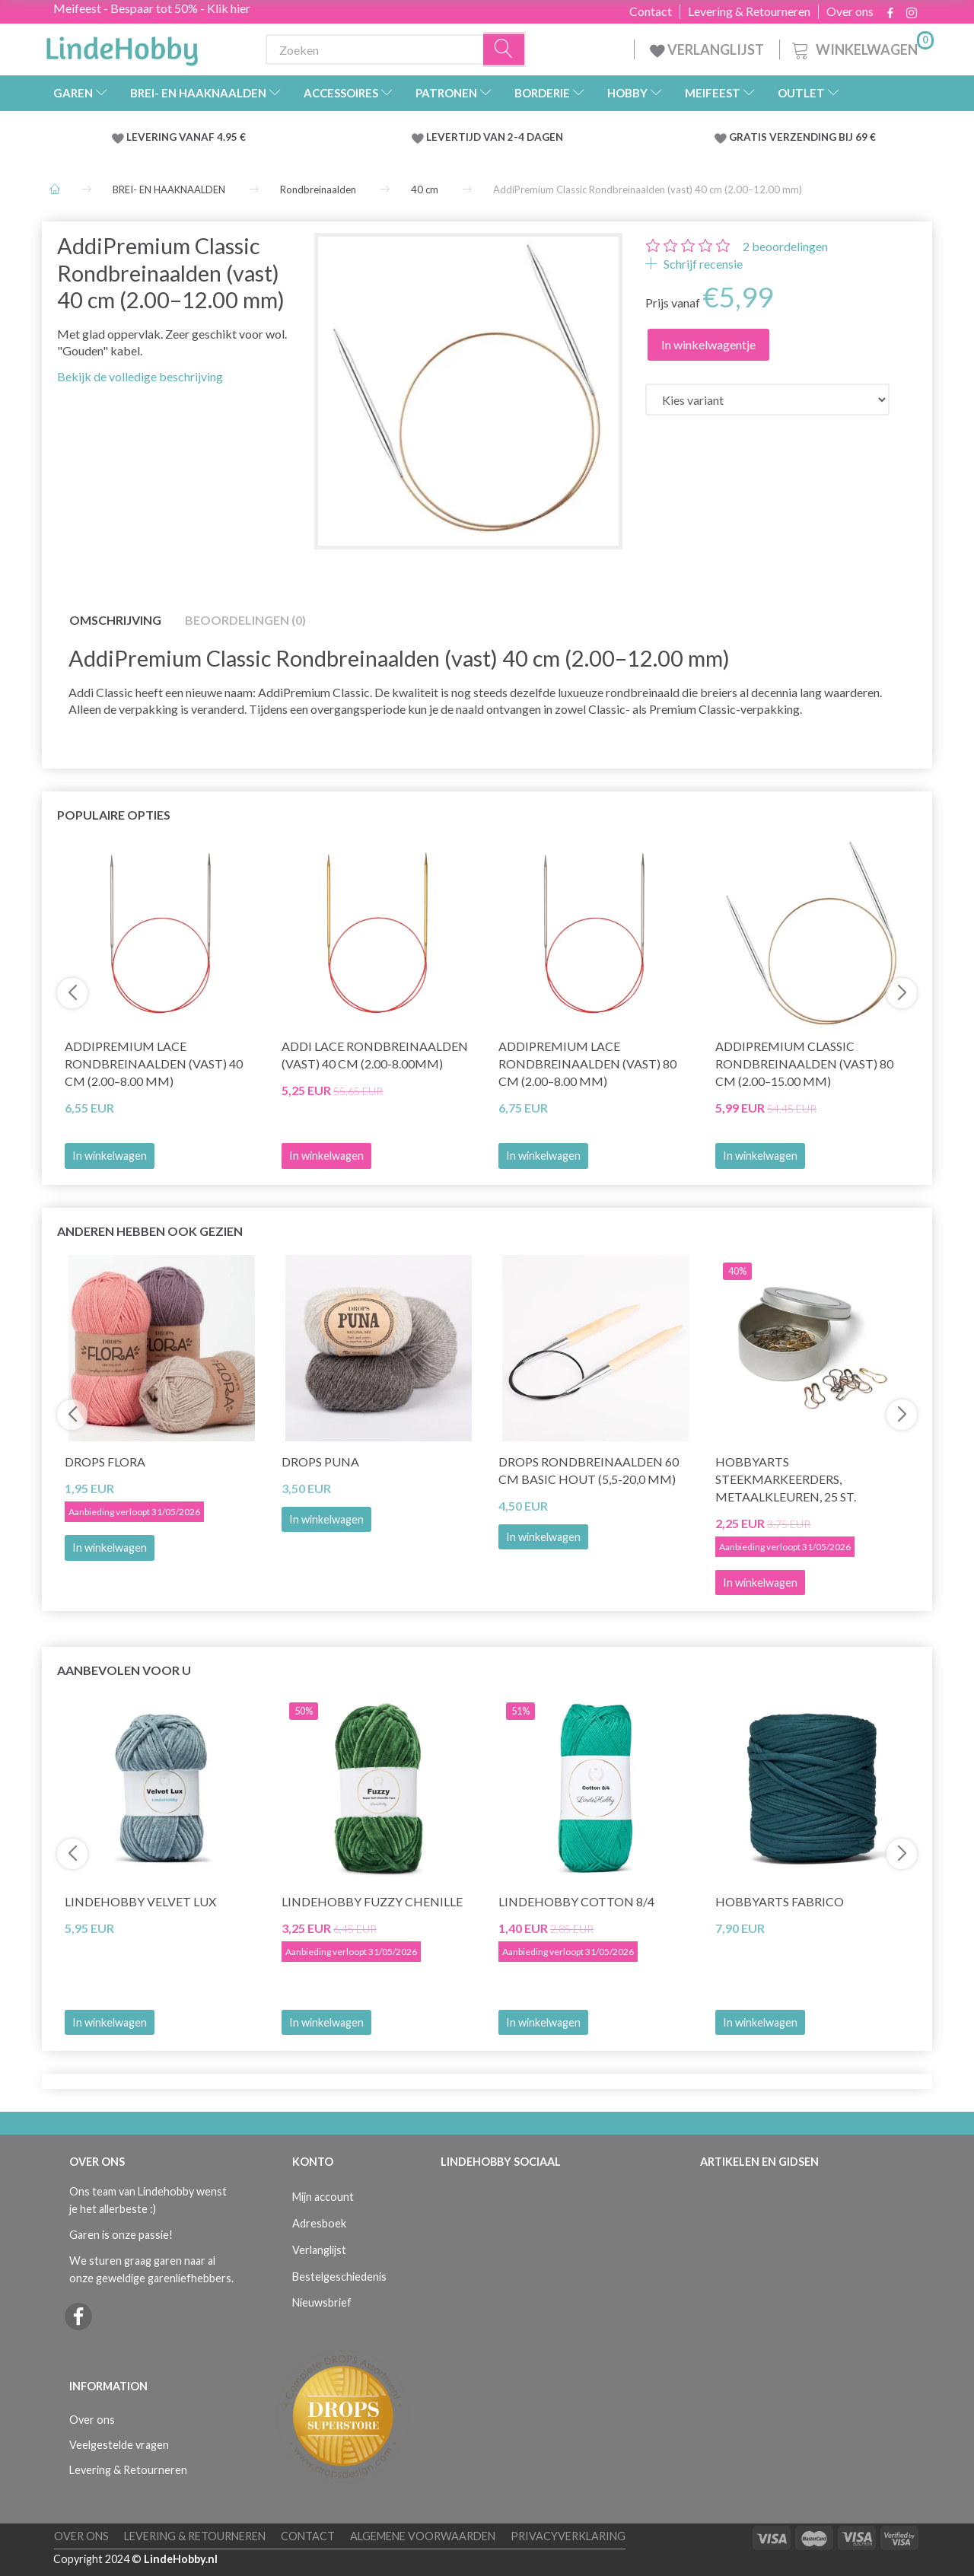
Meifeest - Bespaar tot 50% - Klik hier (151, 8)
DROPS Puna (320, 1461)
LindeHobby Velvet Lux (140, 1901)
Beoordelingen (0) (245, 620)
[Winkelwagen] (861, 47)
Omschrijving (115, 620)
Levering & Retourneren (749, 11)
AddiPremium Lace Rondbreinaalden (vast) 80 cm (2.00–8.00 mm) (587, 1063)
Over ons (850, 11)
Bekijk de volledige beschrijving (140, 376)
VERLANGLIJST (707, 49)
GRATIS (749, 137)
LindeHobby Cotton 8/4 (576, 1901)
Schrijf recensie (702, 263)
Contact (650, 11)
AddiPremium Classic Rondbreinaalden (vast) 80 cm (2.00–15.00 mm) (804, 1063)
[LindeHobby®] (122, 46)
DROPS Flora (105, 1461)
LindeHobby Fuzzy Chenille (372, 1901)
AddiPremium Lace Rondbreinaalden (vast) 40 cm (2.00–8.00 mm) (154, 1063)
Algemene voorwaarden (422, 2536)
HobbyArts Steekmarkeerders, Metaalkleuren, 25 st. (785, 1479)
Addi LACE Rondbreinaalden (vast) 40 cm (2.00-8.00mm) (375, 1055)
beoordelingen (785, 246)
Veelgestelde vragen (119, 2444)
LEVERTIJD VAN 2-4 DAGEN (494, 137)
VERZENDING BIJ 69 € (822, 137)
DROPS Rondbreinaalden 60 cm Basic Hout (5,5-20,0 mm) (588, 1470)
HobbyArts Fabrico (779, 1901)
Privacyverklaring (568, 2536)
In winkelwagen (109, 1155)
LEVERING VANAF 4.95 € (186, 137)
